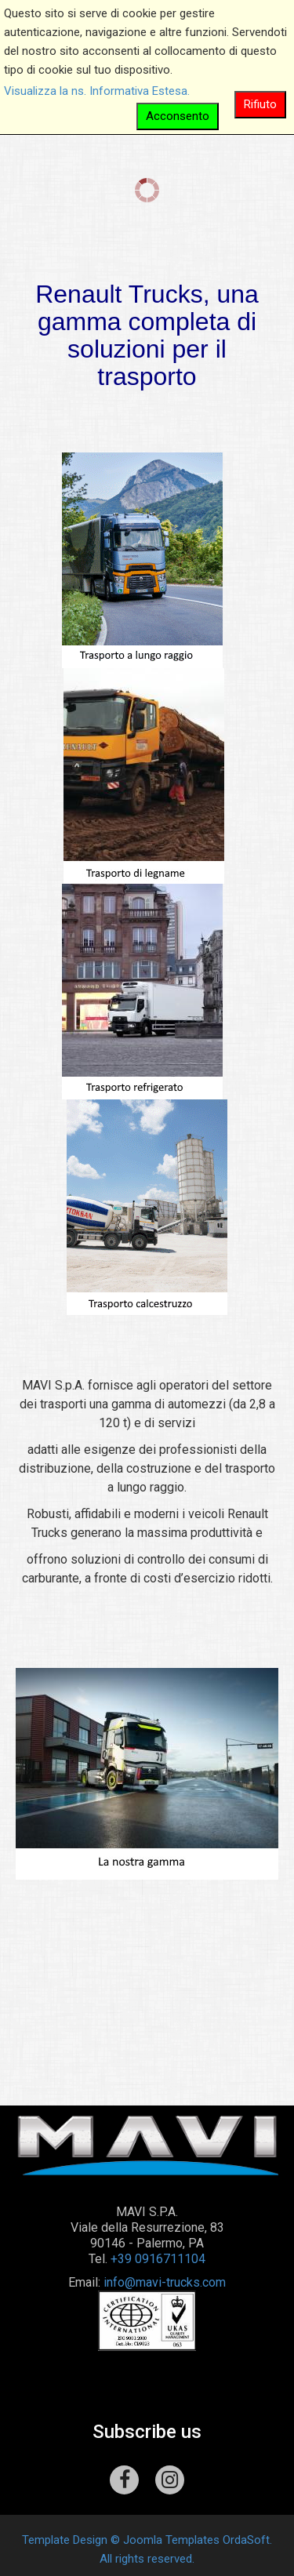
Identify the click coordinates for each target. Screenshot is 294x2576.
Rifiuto (260, 104)
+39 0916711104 (158, 2258)
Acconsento (177, 116)
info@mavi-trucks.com (164, 2282)
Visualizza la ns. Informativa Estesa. (97, 91)
